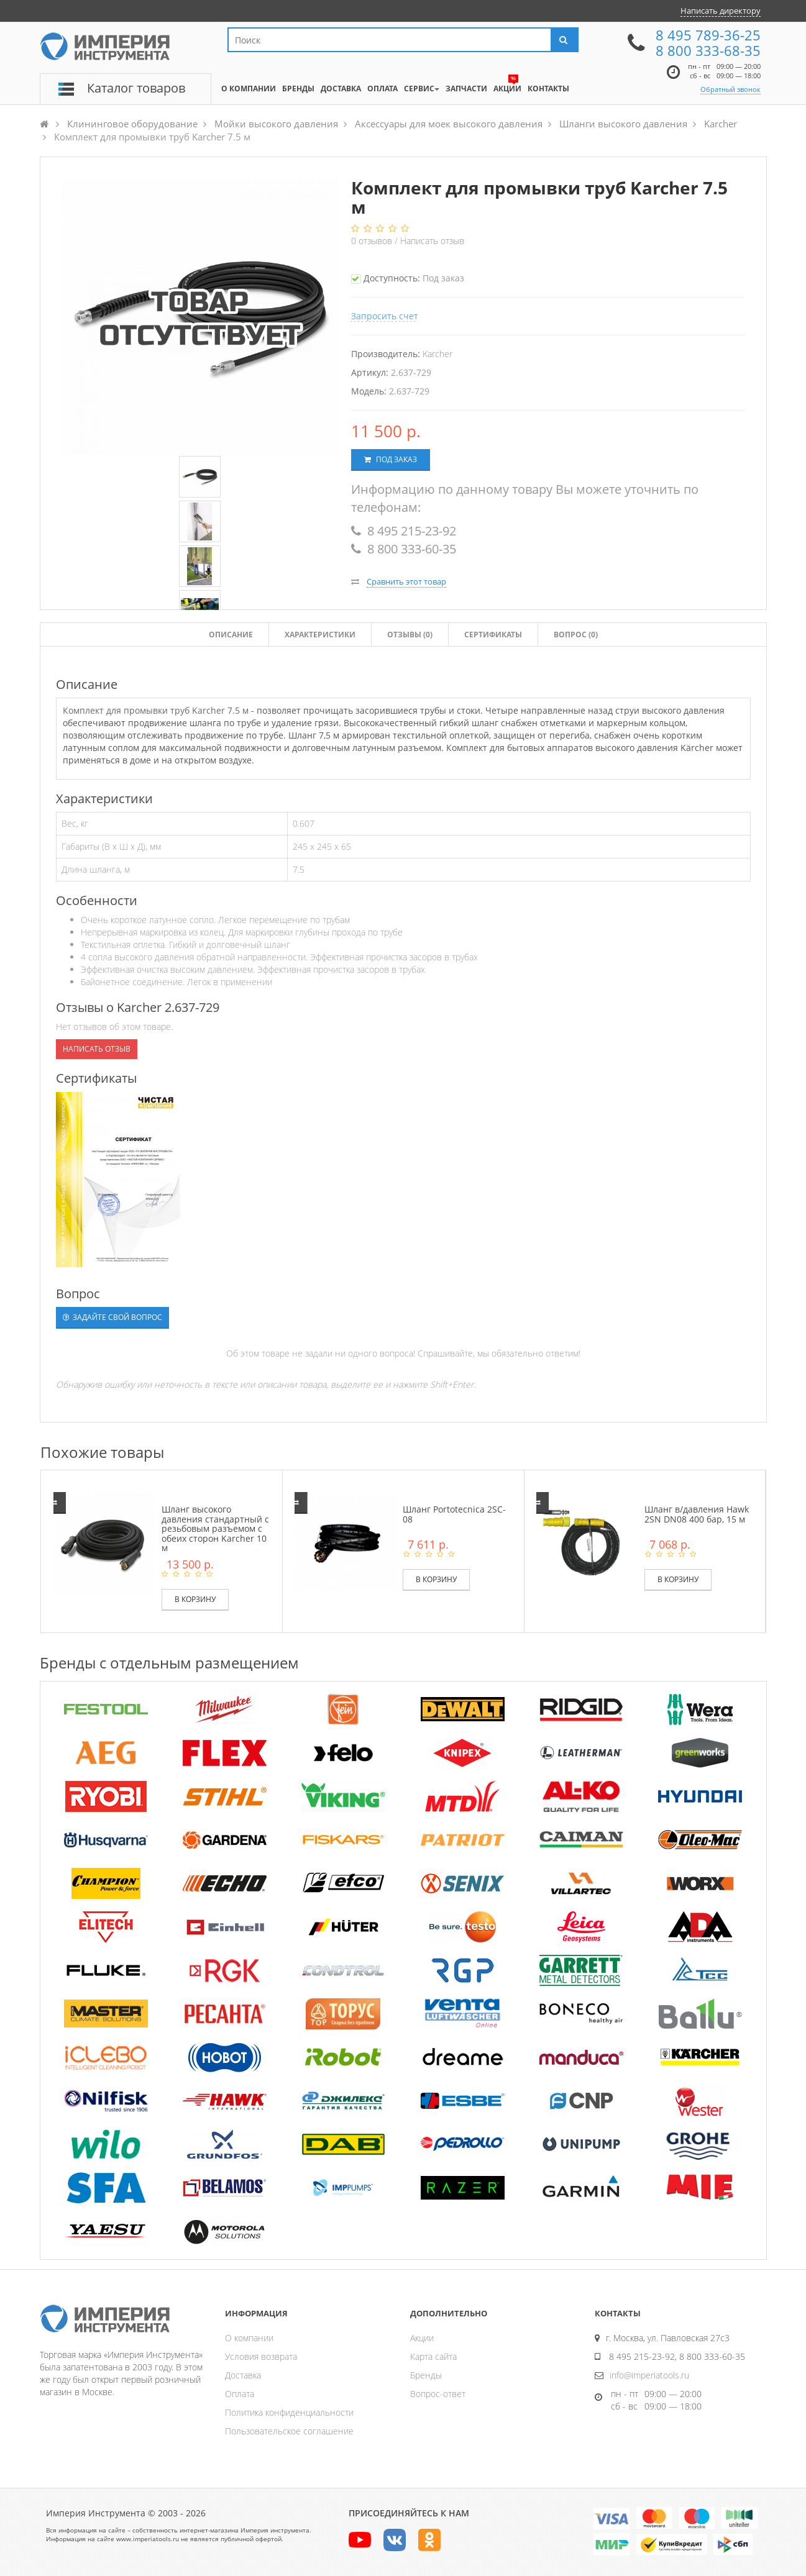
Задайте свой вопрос (112, 1317)
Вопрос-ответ (437, 2394)
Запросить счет (384, 316)
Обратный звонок (730, 89)
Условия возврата (261, 2356)
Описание (231, 634)
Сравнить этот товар (406, 581)
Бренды (426, 2375)
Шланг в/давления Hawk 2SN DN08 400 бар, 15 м (696, 1513)
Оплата (239, 2394)
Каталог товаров (136, 88)
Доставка (243, 2375)
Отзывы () (410, 634)
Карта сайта (433, 2356)
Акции (422, 2338)
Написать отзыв (432, 241)
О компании (249, 2338)
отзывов (373, 241)
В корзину (195, 1599)
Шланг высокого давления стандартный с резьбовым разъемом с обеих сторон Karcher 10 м (215, 1528)
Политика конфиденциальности (289, 2412)
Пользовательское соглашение (289, 2431)
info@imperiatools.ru (649, 2375)
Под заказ (390, 459)
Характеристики (320, 634)
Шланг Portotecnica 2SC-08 (454, 1513)
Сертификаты (493, 634)
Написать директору (720, 10)
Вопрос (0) (576, 634)
